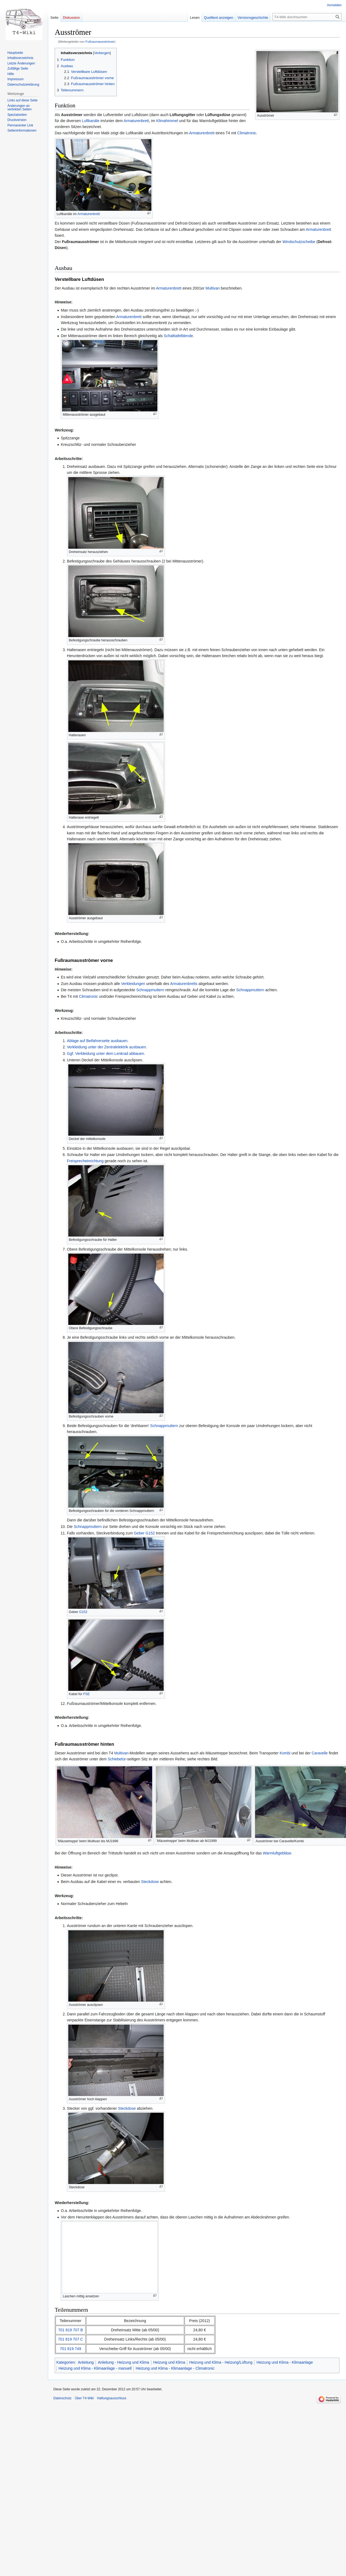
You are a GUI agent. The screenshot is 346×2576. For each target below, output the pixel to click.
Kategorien (65, 2362)
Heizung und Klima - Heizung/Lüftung (220, 2362)
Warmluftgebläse (277, 1853)
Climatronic (246, 133)
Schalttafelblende (178, 336)
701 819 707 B (70, 2330)
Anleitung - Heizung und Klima (123, 2362)
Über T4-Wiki (84, 2398)
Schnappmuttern (150, 990)
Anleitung (86, 2362)
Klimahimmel (167, 121)
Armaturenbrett (136, 121)
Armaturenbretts (183, 983)
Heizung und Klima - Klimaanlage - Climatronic (175, 2368)
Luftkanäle (91, 121)
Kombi (285, 1753)
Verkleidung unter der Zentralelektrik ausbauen (106, 1047)
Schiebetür (117, 1759)
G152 (83, 1612)
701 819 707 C (70, 2339)
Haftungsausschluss (111, 2398)
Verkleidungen (133, 983)
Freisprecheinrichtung (85, 1161)
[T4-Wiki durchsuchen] (307, 17)
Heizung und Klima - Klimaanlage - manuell (95, 2368)
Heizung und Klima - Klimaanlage (284, 2362)
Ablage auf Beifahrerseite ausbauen (97, 1041)
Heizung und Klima (169, 2362)
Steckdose (150, 1881)
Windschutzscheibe (299, 242)
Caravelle (320, 1753)
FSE (86, 1694)
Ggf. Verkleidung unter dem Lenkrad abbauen (105, 1053)
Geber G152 (144, 1533)
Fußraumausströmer (99, 41)
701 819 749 (70, 2349)
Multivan (213, 288)
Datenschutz (62, 2398)
